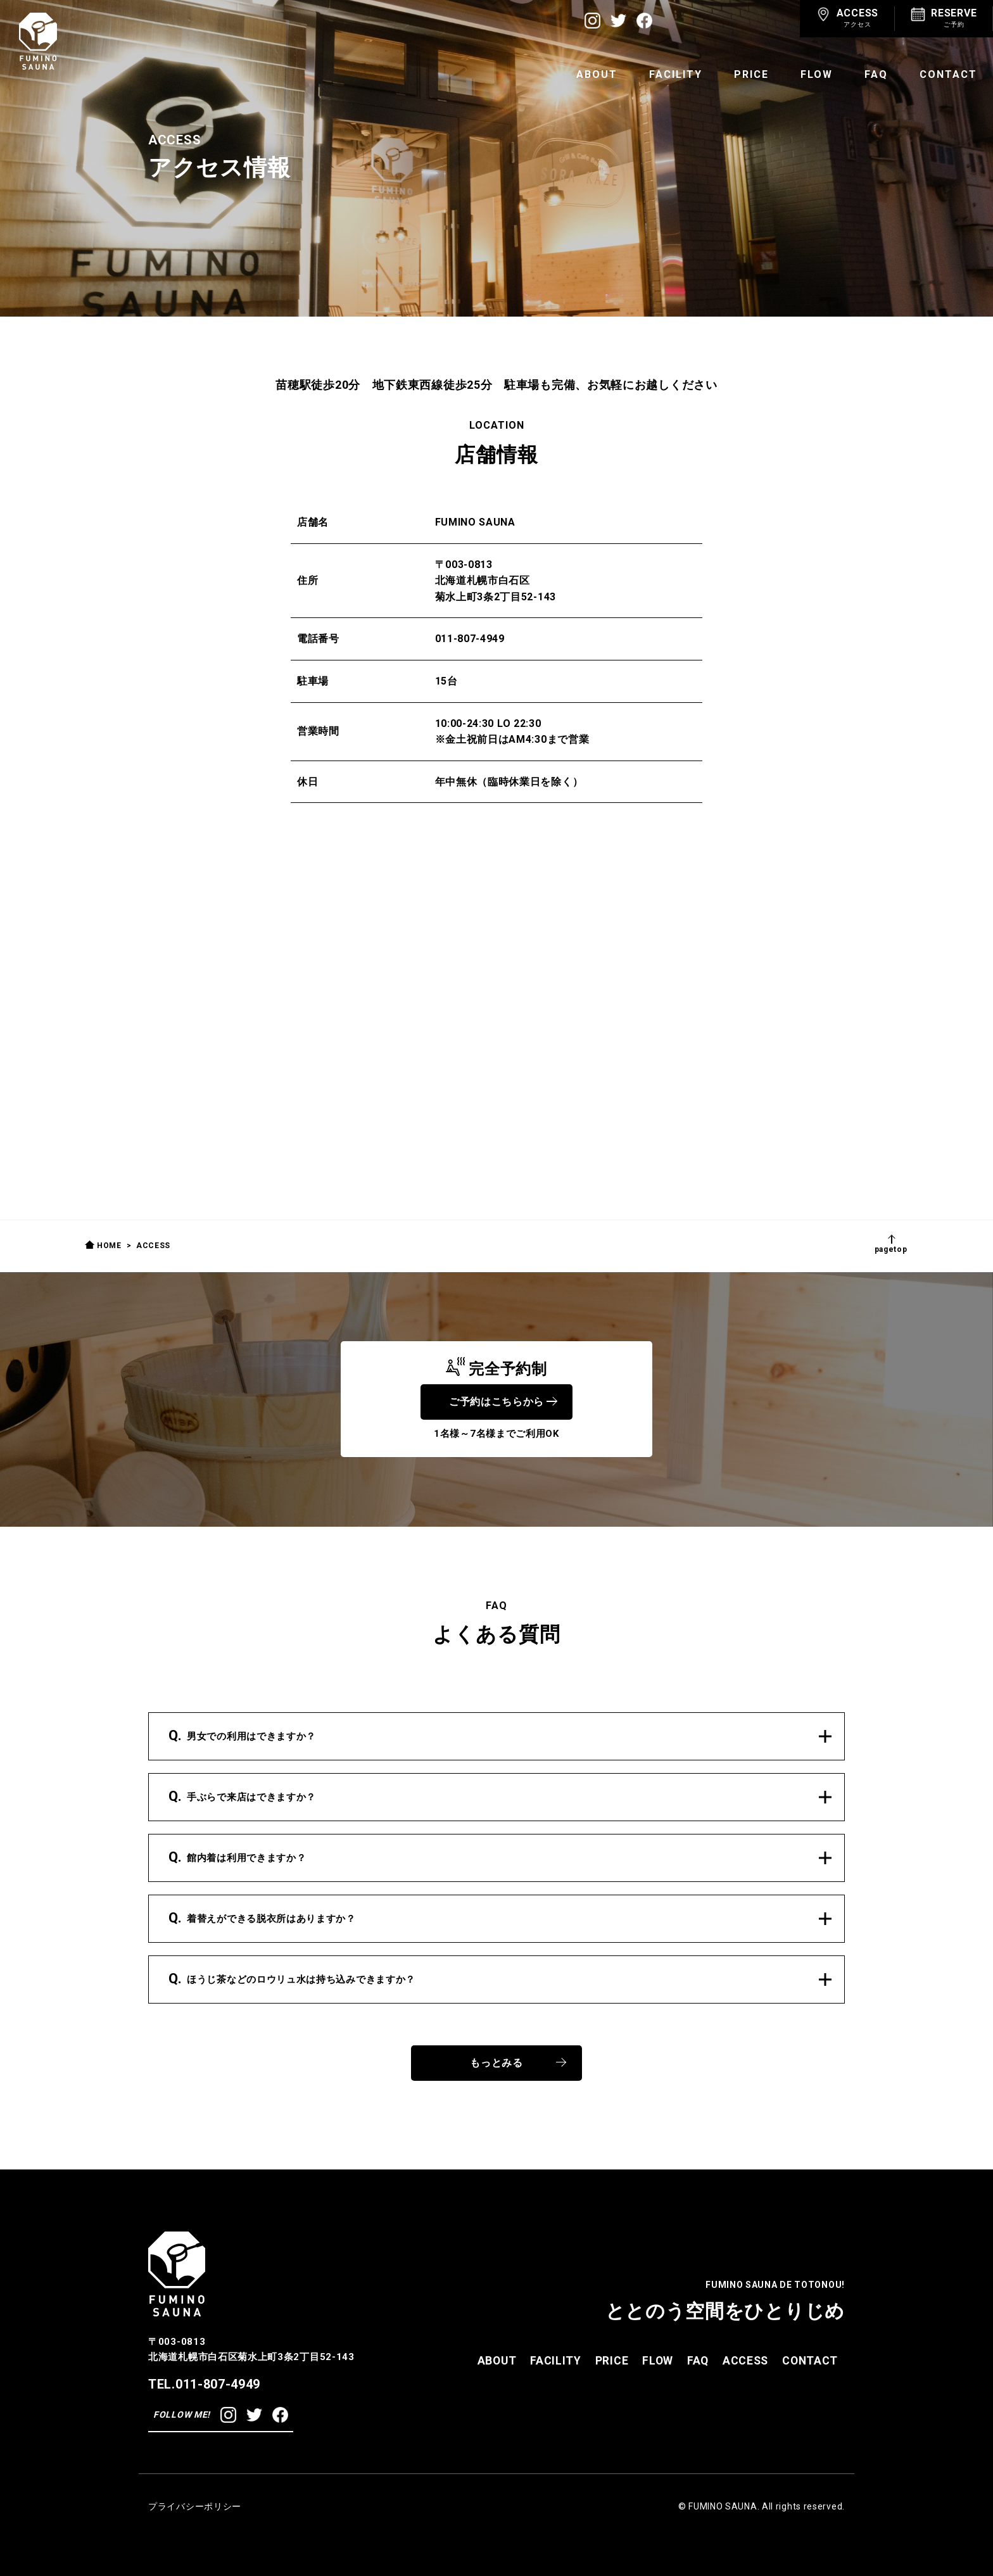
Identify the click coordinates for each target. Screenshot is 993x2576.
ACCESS (745, 2360)
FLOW (816, 74)
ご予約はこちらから (503, 1402)
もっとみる (518, 2063)
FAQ (876, 74)
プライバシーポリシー (194, 2506)
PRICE (751, 74)
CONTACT (948, 74)
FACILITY (675, 74)
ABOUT (596, 74)
